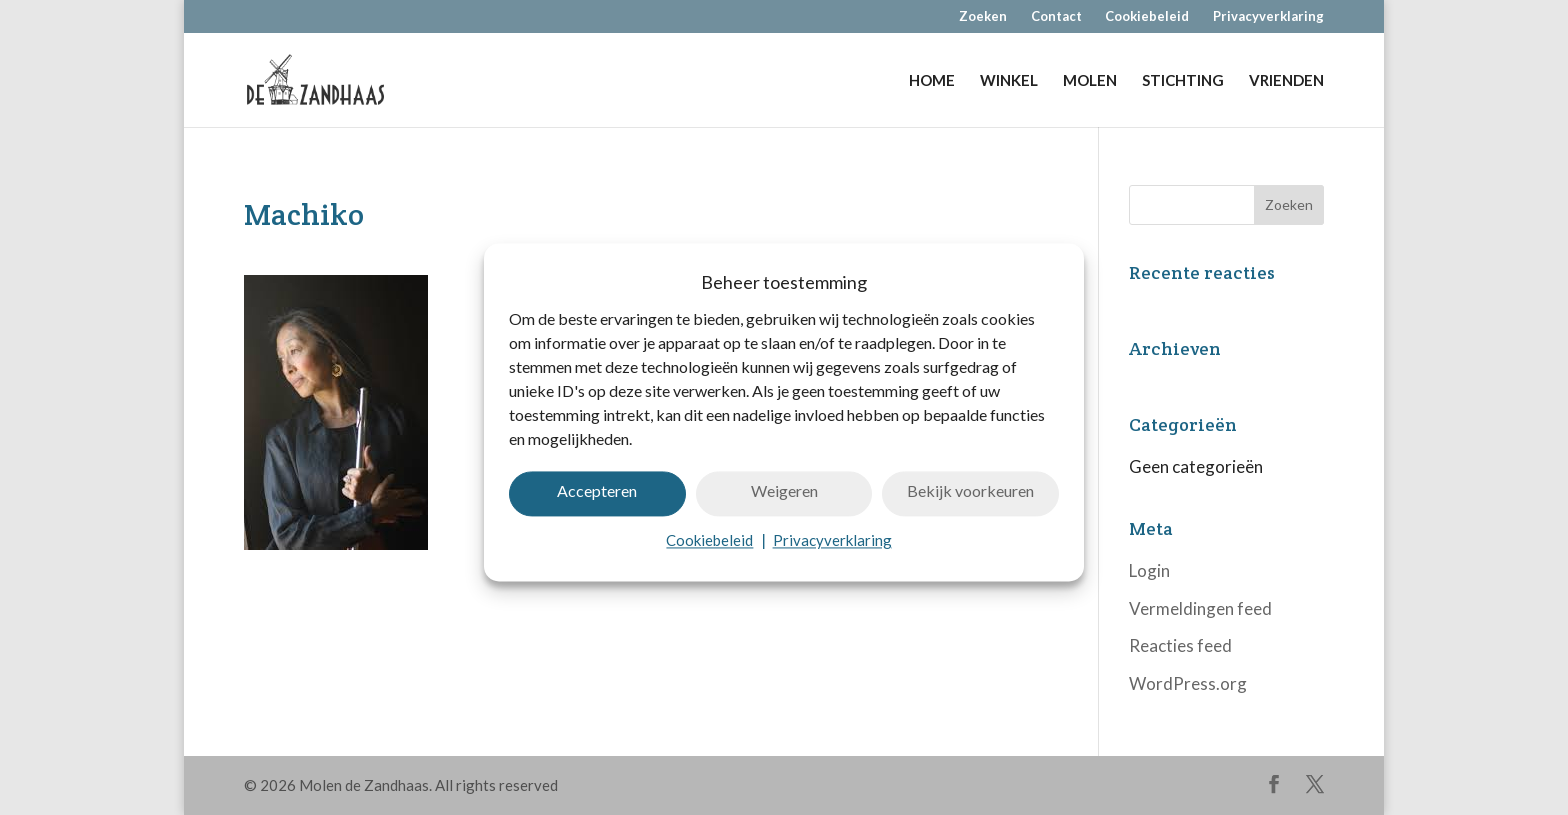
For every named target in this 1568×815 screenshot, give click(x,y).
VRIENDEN (1286, 81)
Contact (1056, 17)
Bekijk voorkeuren (970, 502)
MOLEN (1090, 81)
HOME (932, 81)
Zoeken (983, 17)
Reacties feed (1180, 645)
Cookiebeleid (709, 552)
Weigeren (784, 502)
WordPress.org (1188, 683)
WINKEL (1009, 81)
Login (1149, 570)
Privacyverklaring (832, 552)
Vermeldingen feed (1200, 608)
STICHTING (1183, 81)
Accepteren (597, 502)
